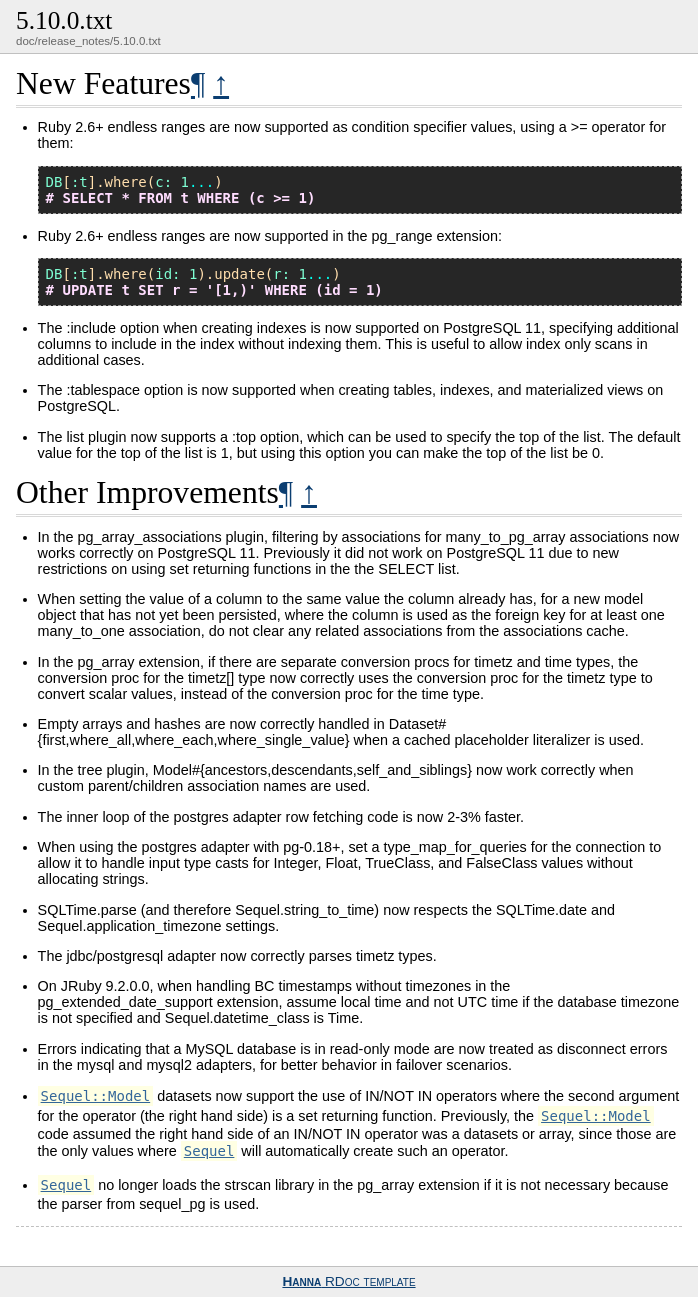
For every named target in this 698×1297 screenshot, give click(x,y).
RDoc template (348, 1281)
